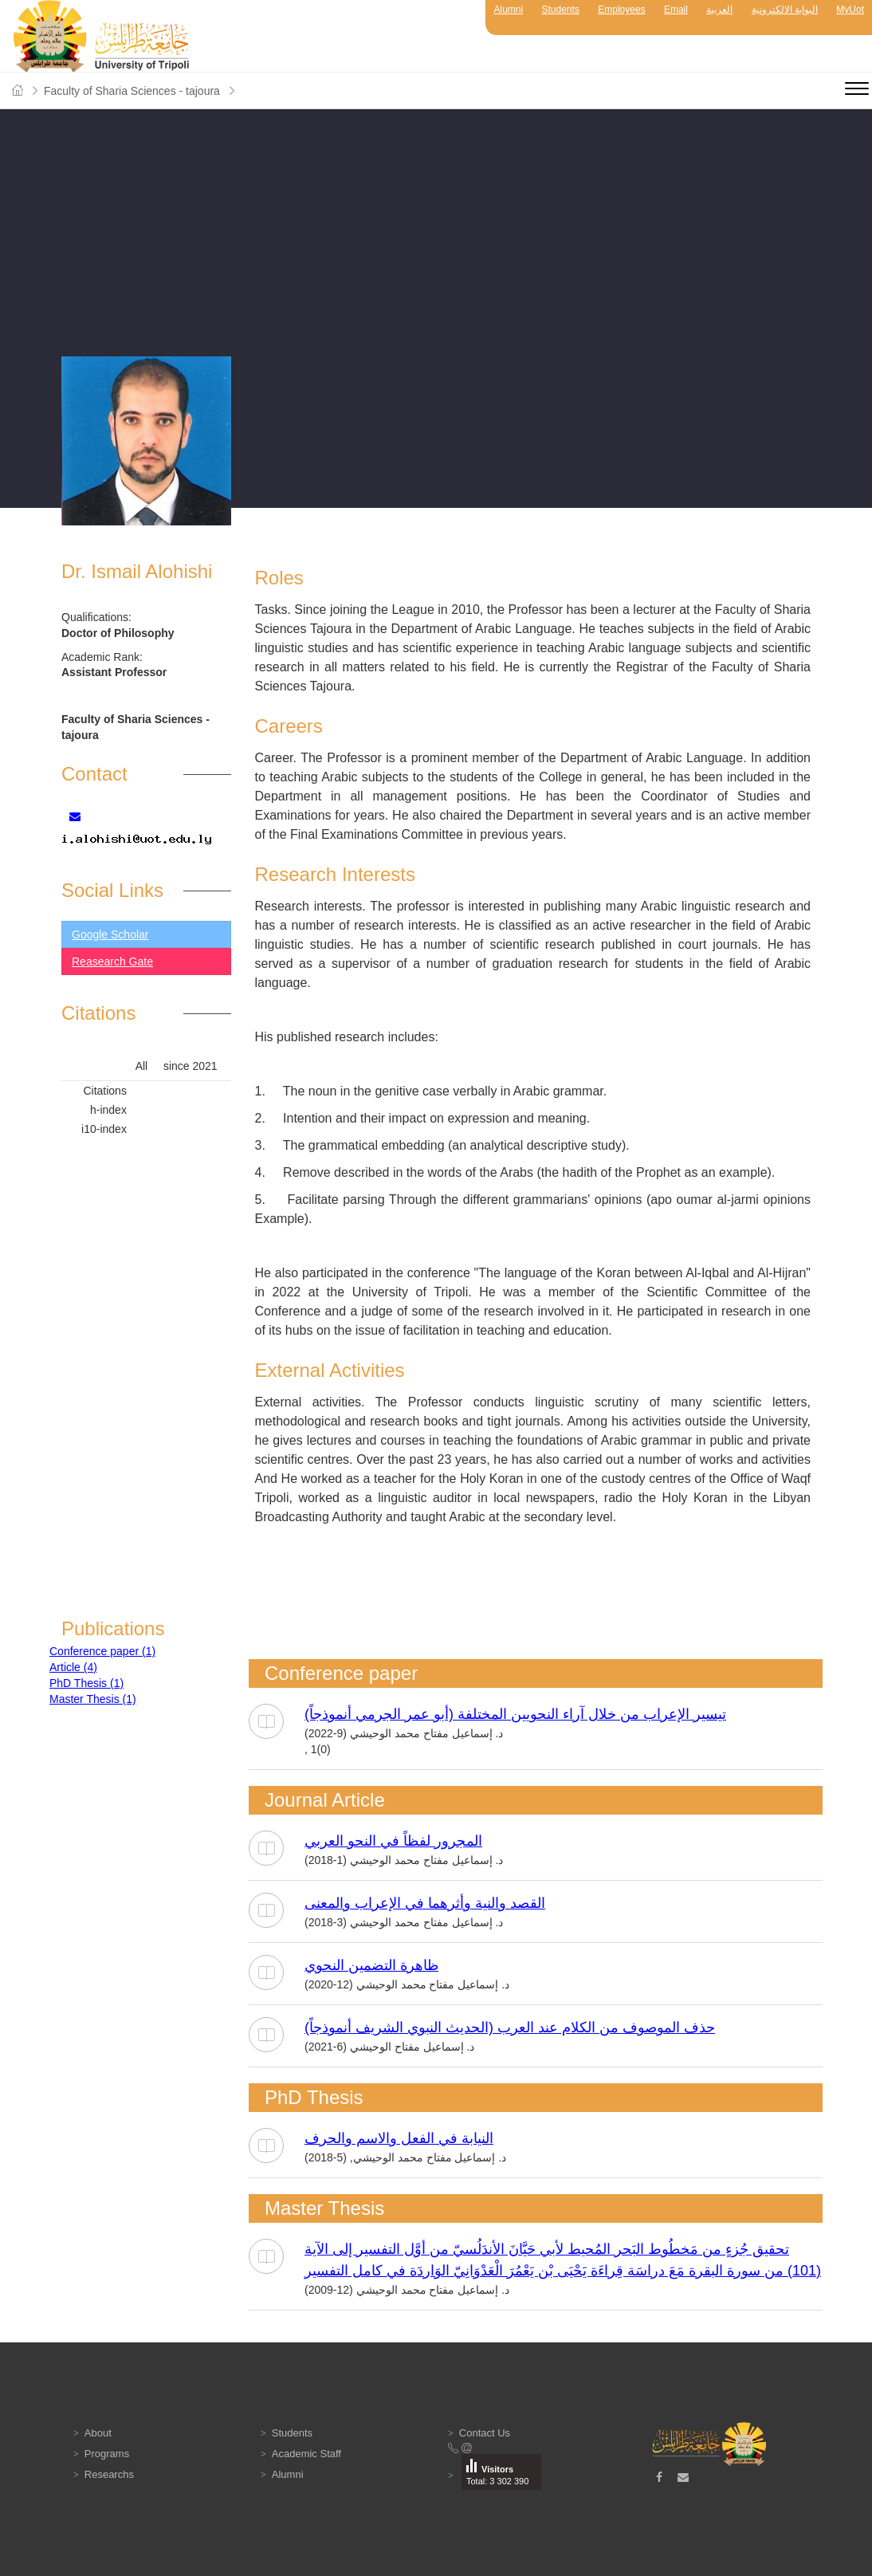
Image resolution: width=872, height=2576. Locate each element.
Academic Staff (306, 2454)
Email (676, 9)
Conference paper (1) (102, 1651)
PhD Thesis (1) (86, 1683)
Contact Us (484, 2433)
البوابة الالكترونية (785, 9)
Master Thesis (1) (92, 1699)
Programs (106, 2454)
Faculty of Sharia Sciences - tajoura (132, 90)
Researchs (109, 2474)
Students (560, 9)
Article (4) (73, 1667)
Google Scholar (110, 934)
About (98, 2433)
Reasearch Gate (112, 961)
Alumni (508, 9)
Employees (621, 9)
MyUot (850, 9)
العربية (719, 9)
